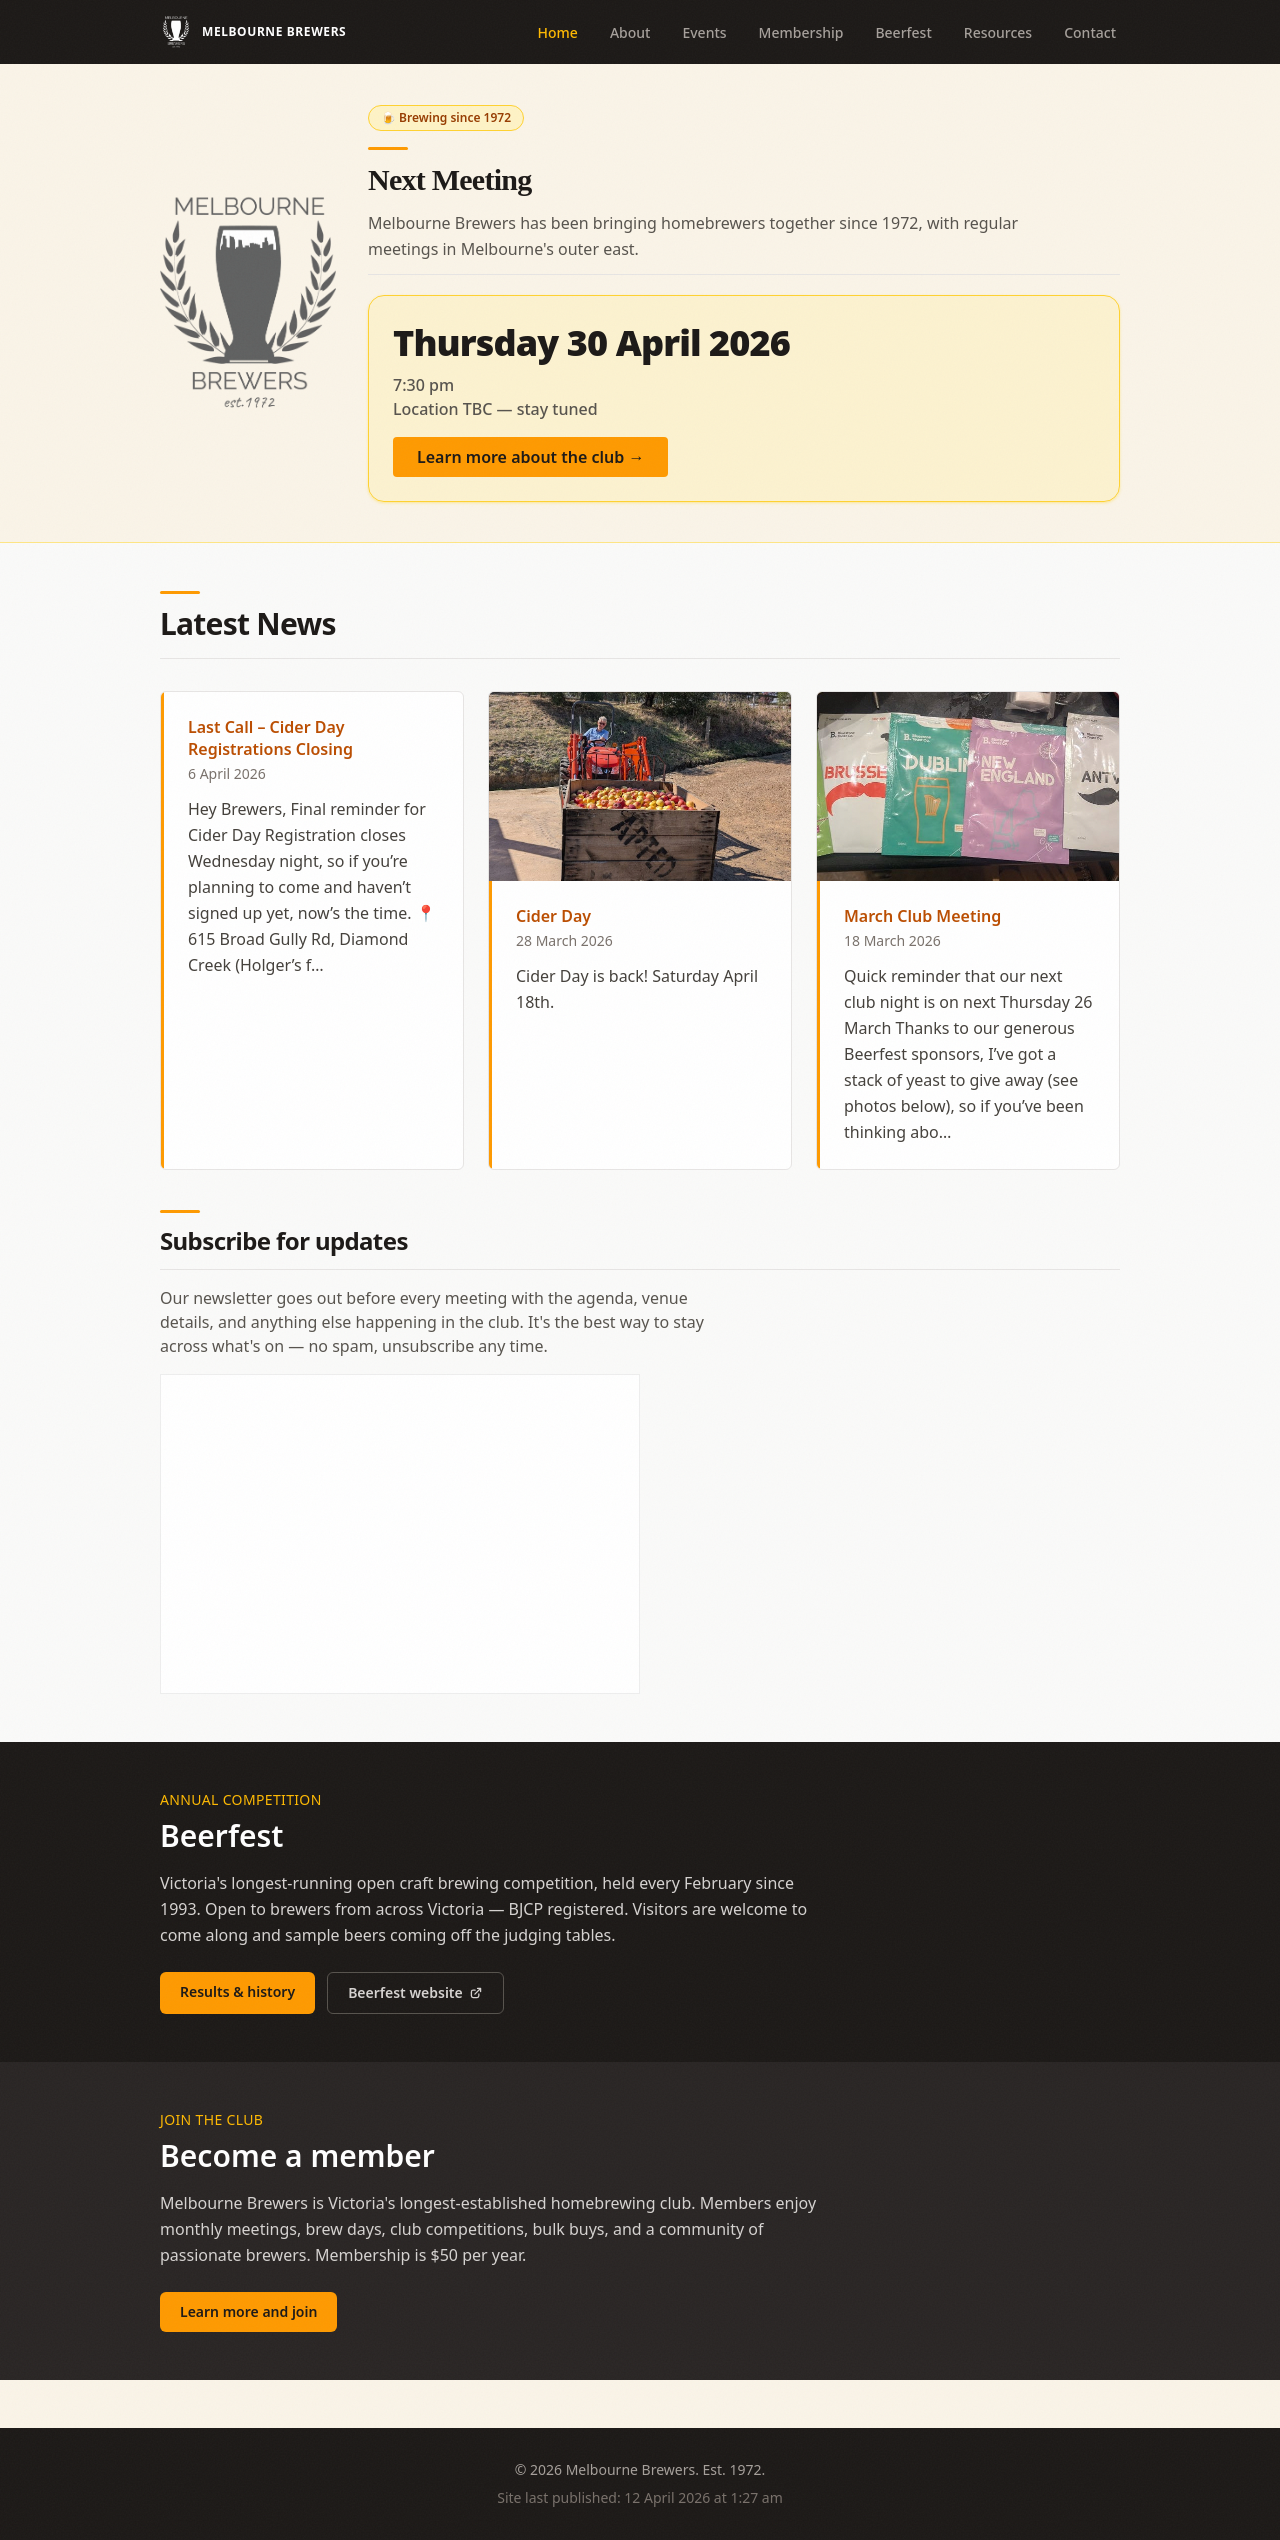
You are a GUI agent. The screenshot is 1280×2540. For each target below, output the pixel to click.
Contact (1090, 32)
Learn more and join (248, 2311)
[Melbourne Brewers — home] (253, 32)
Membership (801, 32)
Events (704, 32)
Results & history (237, 1991)
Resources (998, 32)
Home (558, 32)
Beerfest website (415, 1992)
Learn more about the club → (530, 457)
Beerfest (903, 32)
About (630, 32)
